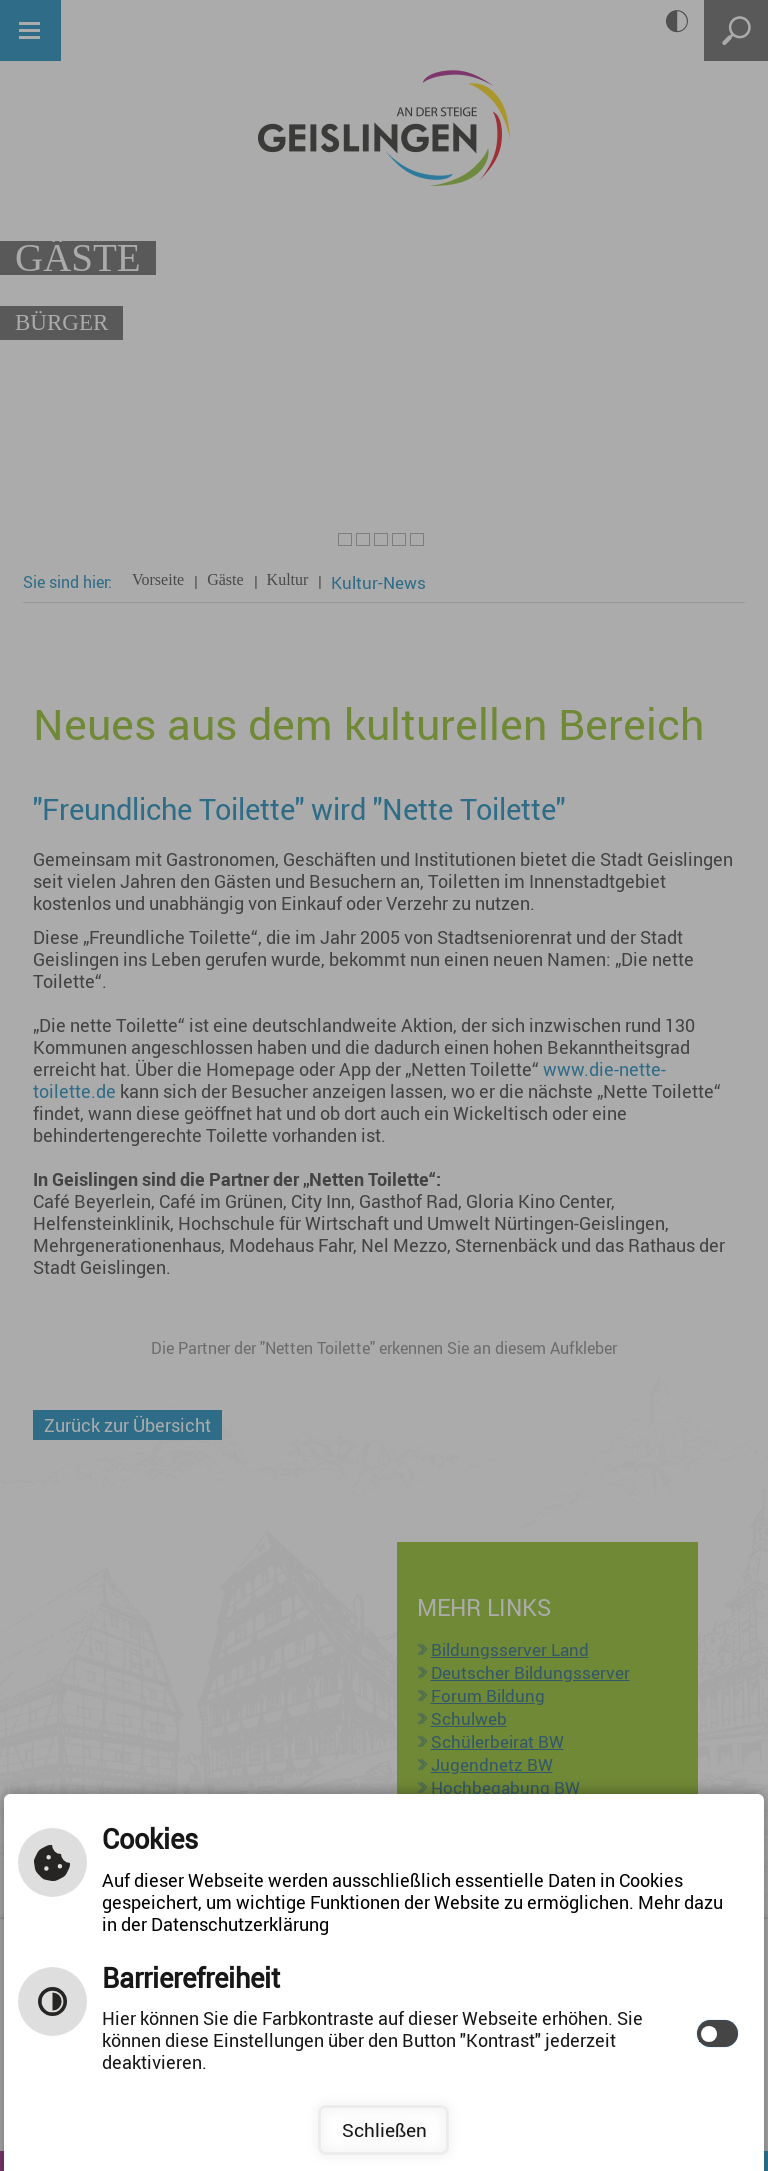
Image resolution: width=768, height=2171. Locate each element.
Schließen (384, 2130)
